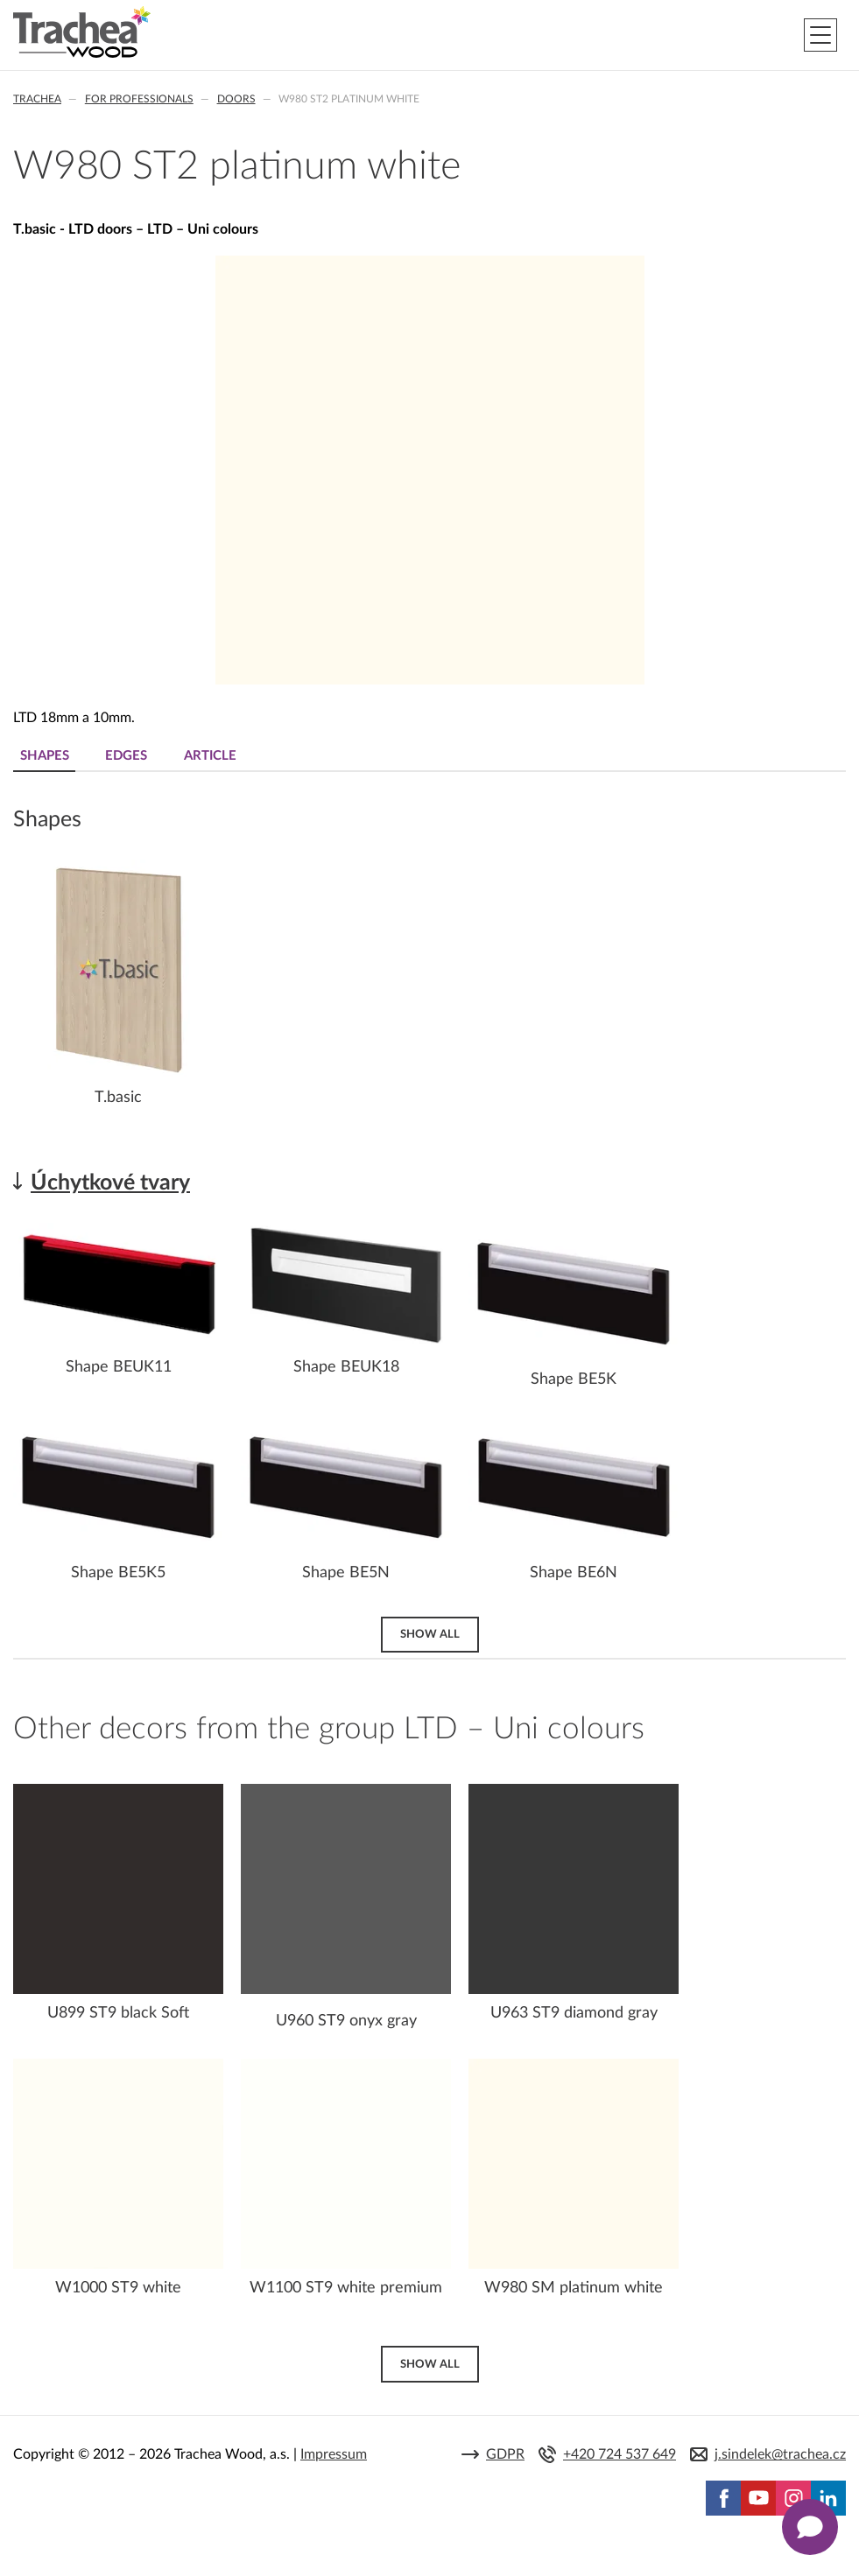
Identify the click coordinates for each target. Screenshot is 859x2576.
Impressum (333, 2454)
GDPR (505, 2455)
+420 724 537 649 (619, 2455)
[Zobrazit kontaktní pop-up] (810, 2527)
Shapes (44, 755)
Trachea (37, 99)
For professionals (139, 99)
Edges (130, 755)
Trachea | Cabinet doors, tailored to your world (82, 32)
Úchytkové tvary (110, 1183)
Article (216, 755)
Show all (430, 1633)
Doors (236, 99)
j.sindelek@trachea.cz (780, 2455)
